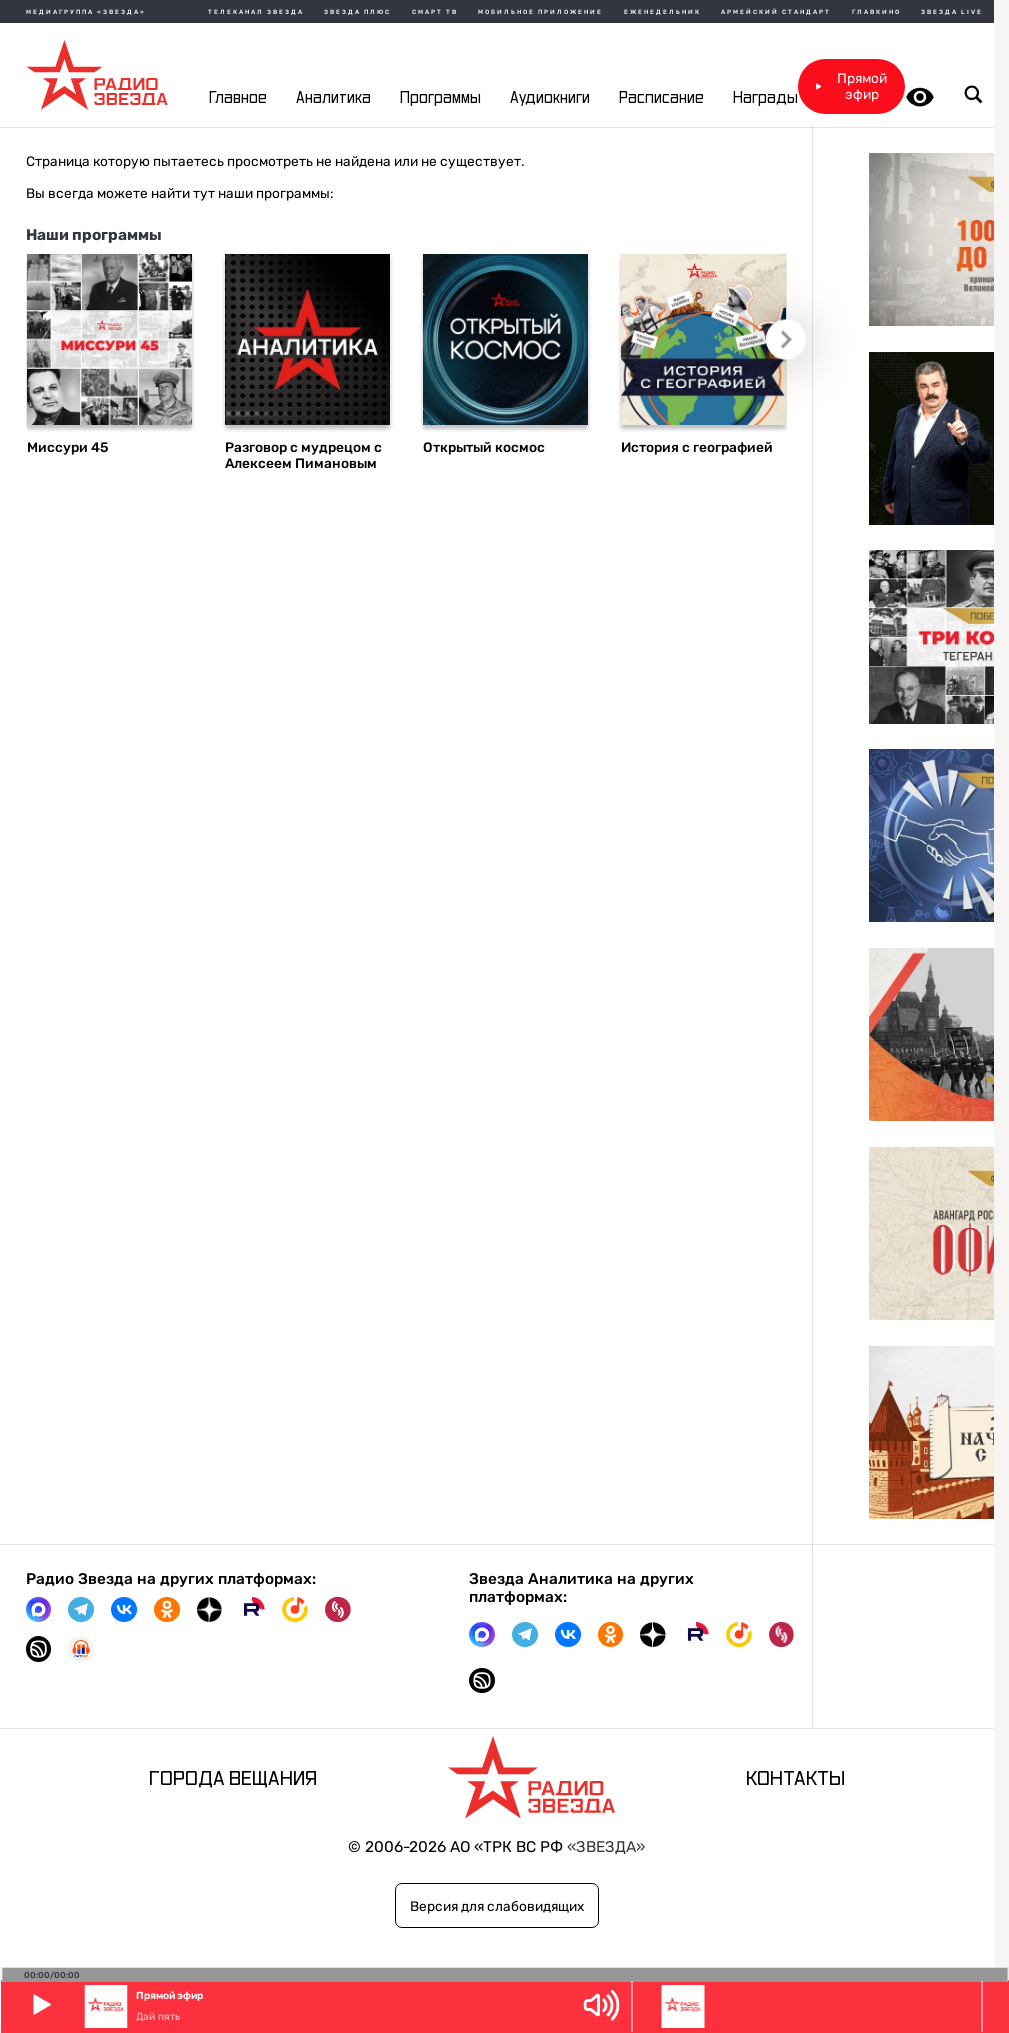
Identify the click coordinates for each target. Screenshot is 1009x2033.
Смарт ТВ (435, 12)
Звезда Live (952, 12)
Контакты (795, 1779)
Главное (238, 98)
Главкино (876, 12)
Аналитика (333, 98)
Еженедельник (662, 12)
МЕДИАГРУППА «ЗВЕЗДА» (86, 12)
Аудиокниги (550, 98)
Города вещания (233, 1779)
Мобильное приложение (540, 12)
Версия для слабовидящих (497, 1906)
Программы (440, 98)
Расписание (661, 98)
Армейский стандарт (776, 12)
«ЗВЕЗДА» (606, 1847)
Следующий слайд (794, 347)
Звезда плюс (357, 12)
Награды (765, 98)
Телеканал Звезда (256, 12)
